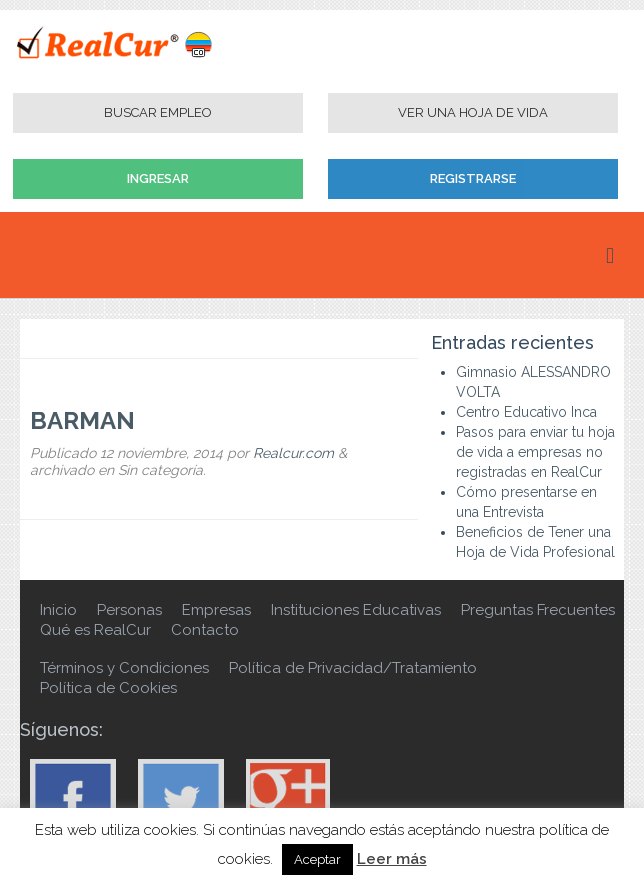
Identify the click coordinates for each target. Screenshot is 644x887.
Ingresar (158, 178)
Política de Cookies (108, 688)
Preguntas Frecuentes (538, 610)
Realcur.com (293, 453)
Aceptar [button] (317, 859)
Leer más (392, 859)
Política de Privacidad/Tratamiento (353, 668)
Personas (129, 610)
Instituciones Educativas (356, 610)
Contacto (205, 630)
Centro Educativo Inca (526, 412)
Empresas (216, 610)
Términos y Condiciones (124, 668)
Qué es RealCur (95, 630)
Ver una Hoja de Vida (473, 112)
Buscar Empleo (158, 112)
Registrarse (473, 178)
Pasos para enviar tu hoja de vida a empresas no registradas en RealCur (535, 452)
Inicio (58, 610)
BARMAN (82, 420)
